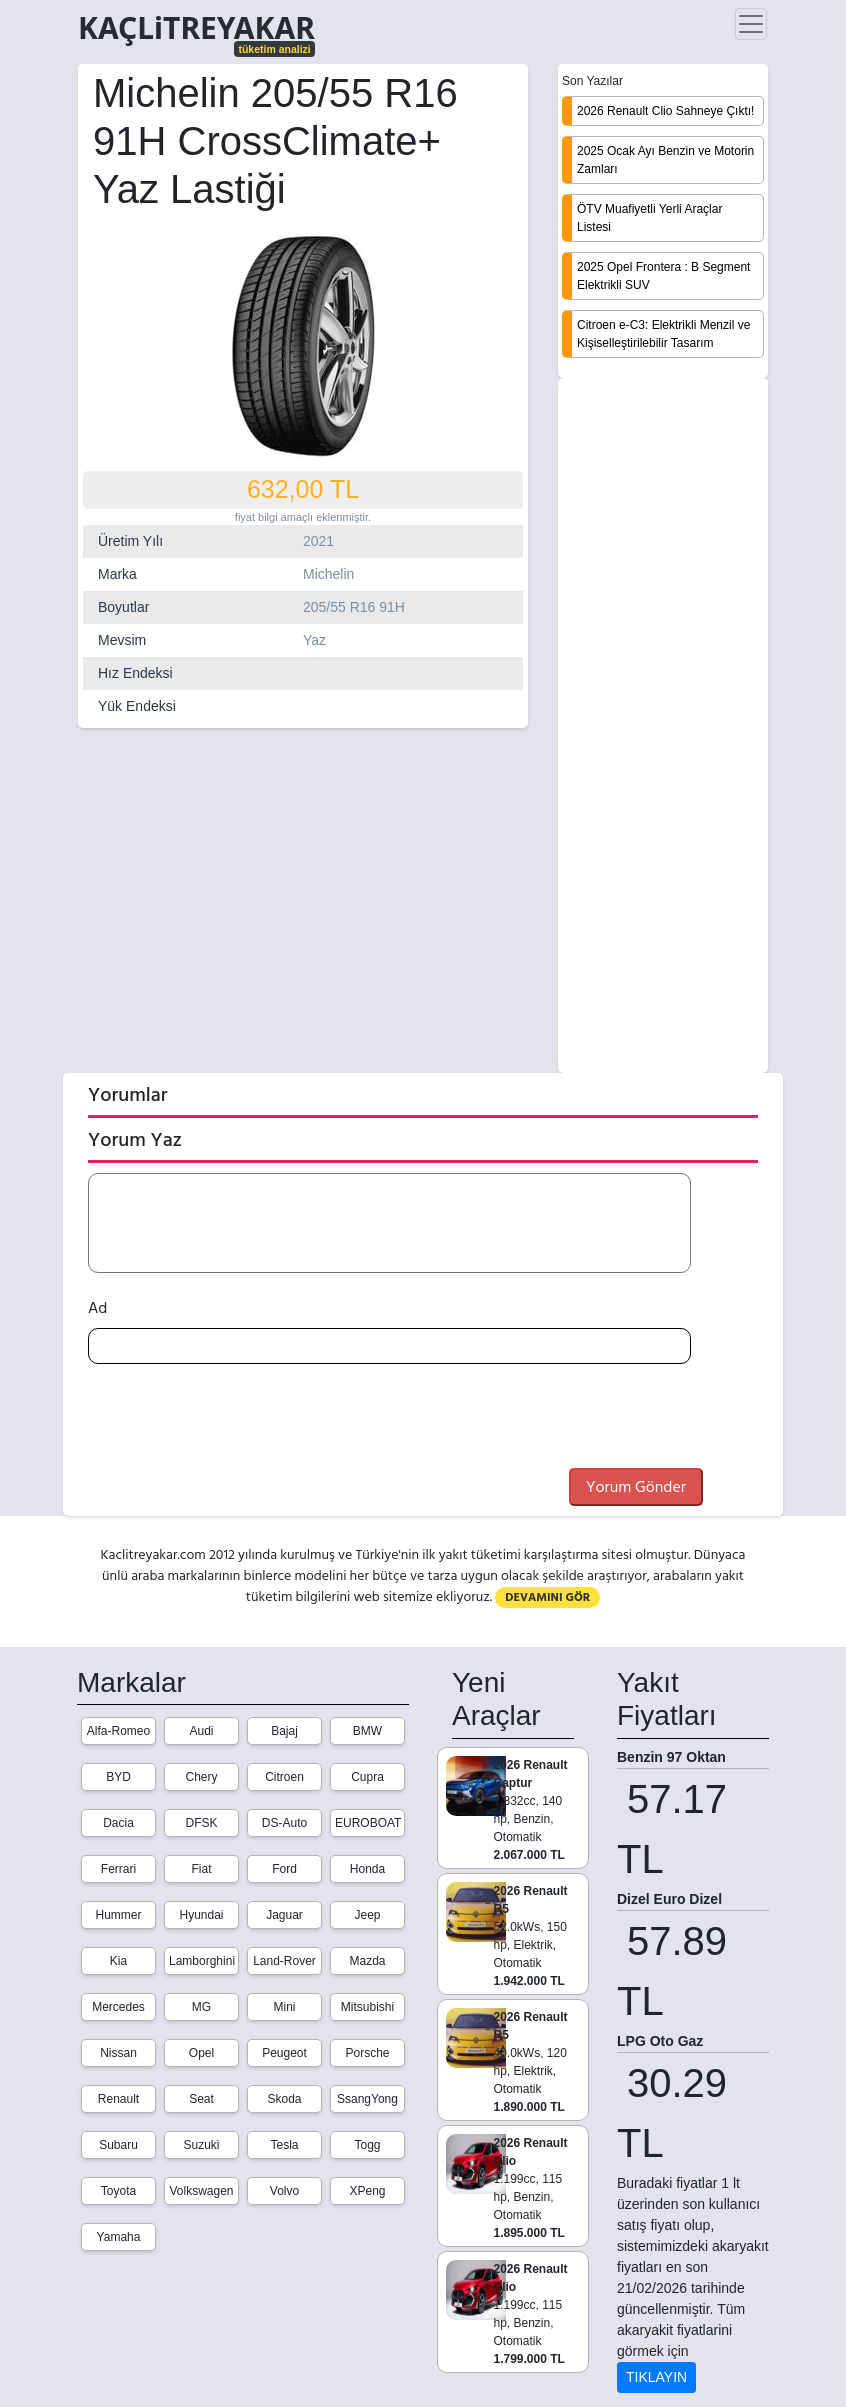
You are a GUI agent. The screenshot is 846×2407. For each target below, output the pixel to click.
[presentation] (240, 1419)
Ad (97, 1308)
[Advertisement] (663, 727)
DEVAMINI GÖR (547, 1597)
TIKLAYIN (656, 2377)
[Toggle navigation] (751, 24)
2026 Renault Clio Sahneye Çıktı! (665, 111)
